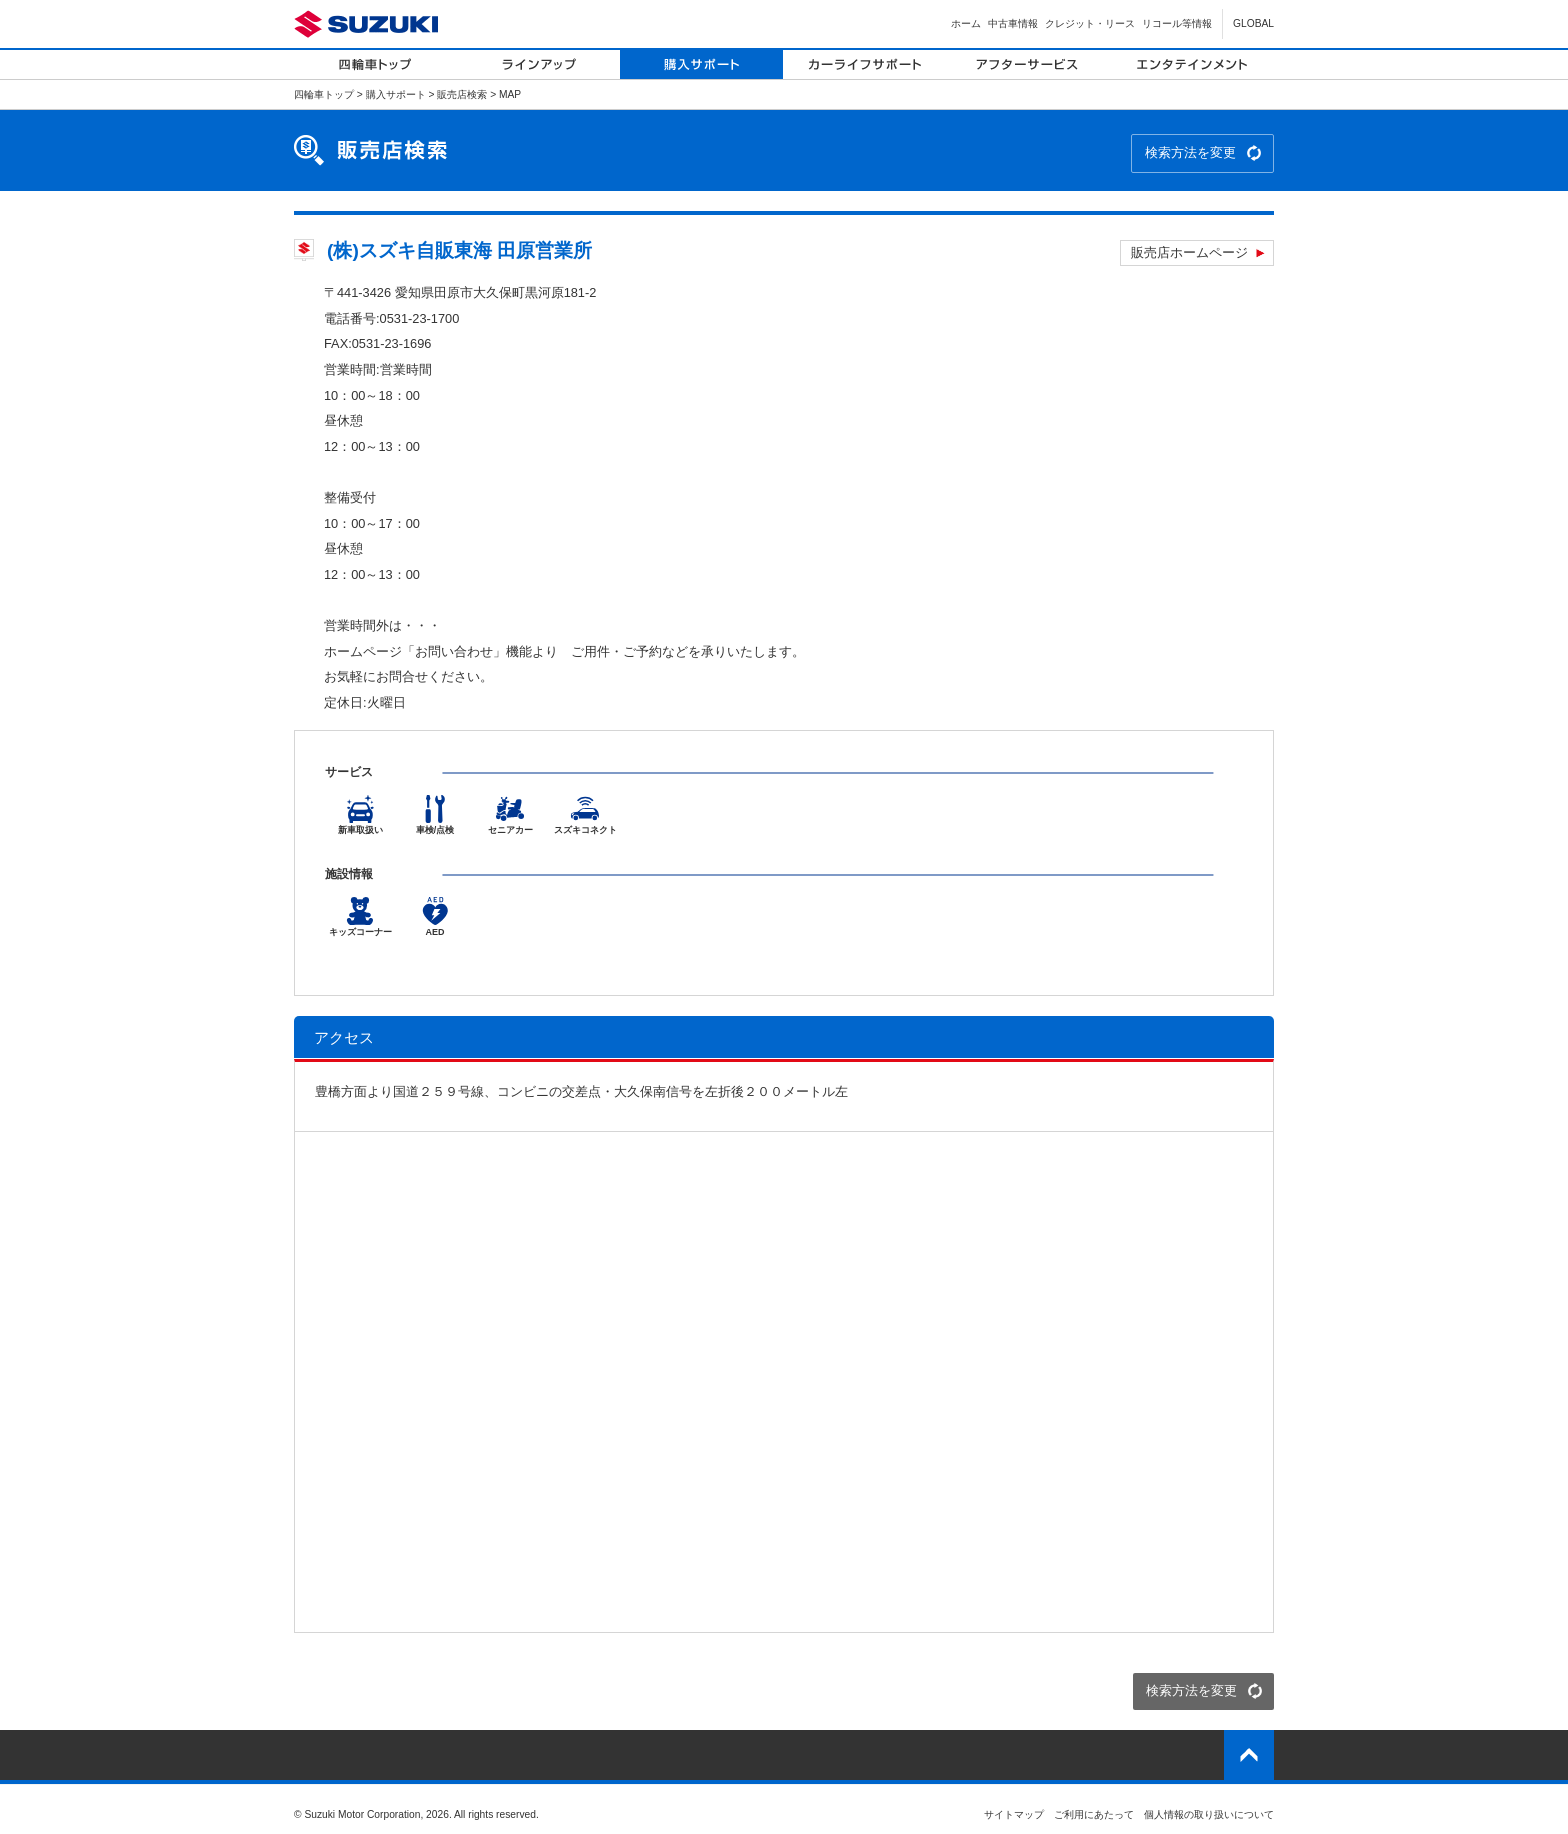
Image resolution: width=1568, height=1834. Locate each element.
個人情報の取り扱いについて (1209, 1814)
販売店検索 (462, 94)
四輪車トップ (324, 94)
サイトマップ (1014, 1814)
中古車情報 (1013, 23)
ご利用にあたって (1094, 1814)
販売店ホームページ (1189, 252)
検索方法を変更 (1190, 152)
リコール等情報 (1177, 23)
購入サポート (396, 94)
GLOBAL (1253, 23)
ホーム (966, 23)
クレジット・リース (1090, 23)
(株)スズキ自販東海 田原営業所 (459, 250)
